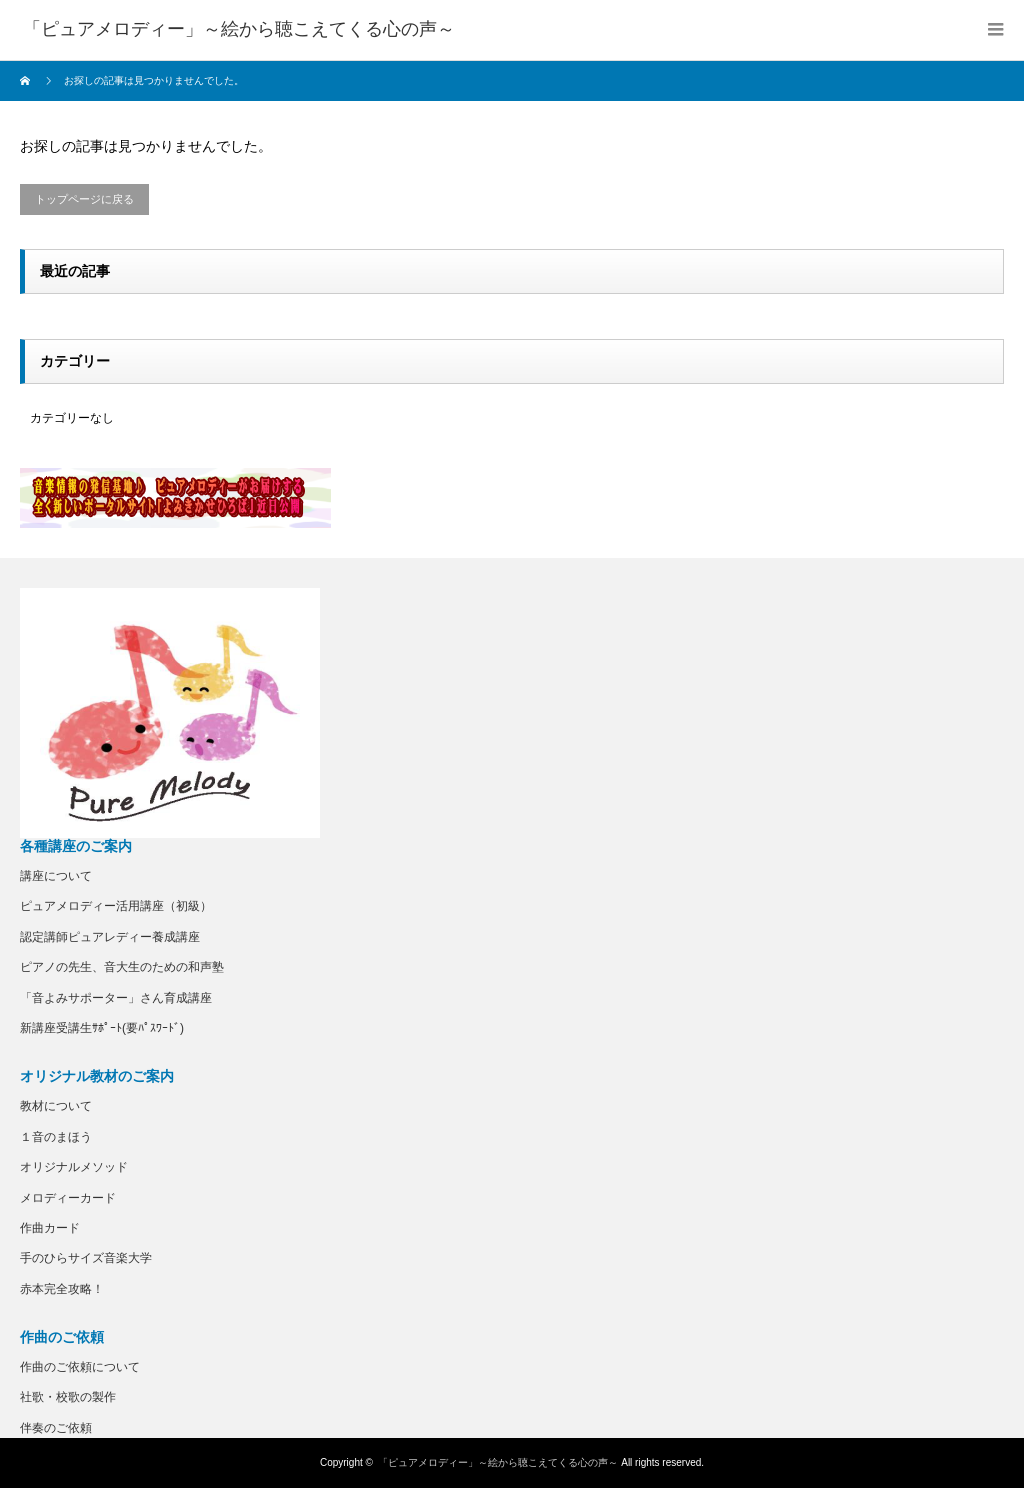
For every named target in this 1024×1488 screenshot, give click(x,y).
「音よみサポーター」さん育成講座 (116, 998)
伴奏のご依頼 (56, 1428)
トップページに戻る (84, 199)
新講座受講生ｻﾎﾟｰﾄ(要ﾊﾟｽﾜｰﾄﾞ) (102, 1028)
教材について (56, 1106)
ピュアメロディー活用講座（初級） (116, 906)
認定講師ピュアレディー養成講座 (110, 937)
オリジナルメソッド (74, 1167)
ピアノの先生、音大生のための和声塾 (122, 967)
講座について (56, 876)
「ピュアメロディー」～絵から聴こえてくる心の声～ (498, 1462)
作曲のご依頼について (80, 1367)
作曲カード (50, 1228)
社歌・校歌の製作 (68, 1397)
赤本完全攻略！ (62, 1289)
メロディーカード (68, 1198)
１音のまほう (56, 1137)
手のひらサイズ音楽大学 (86, 1258)
